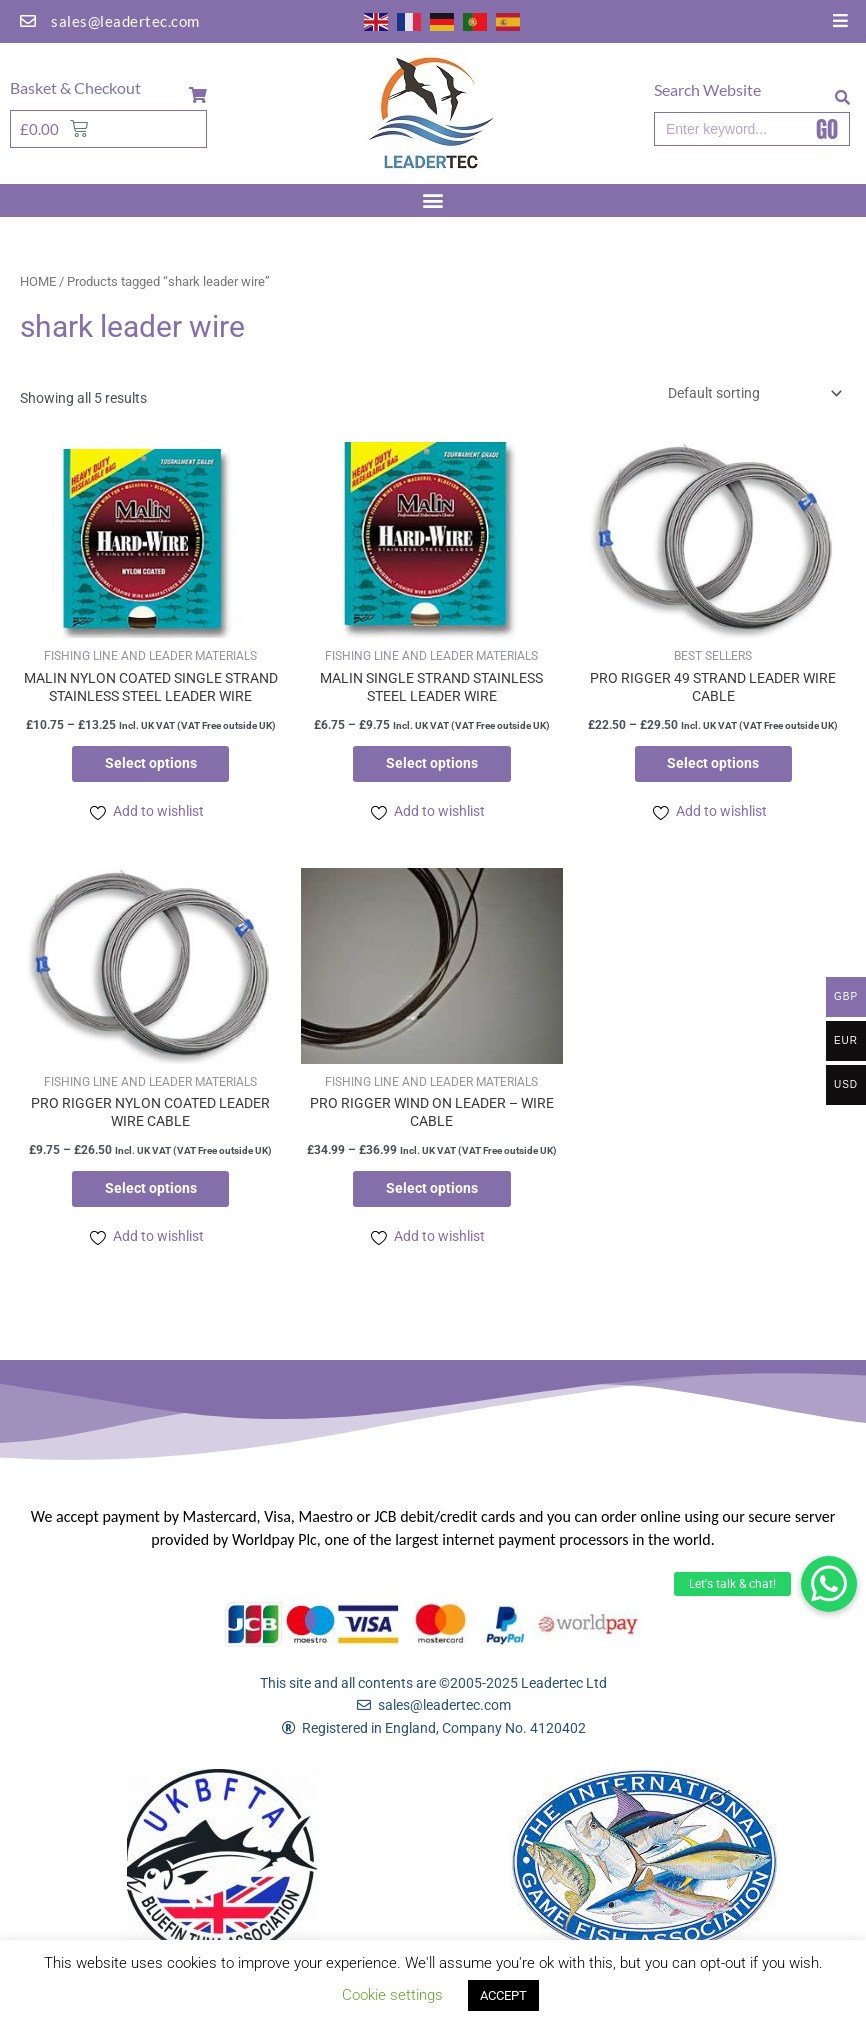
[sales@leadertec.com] (28, 21)
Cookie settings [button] (392, 1995)
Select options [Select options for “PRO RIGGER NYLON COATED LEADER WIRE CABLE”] (151, 1191)
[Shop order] (751, 393)
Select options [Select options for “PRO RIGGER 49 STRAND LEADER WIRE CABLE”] (713, 764)
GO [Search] (827, 129)
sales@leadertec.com (125, 21)
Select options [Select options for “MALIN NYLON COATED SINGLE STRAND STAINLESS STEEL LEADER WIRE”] (151, 764)
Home (38, 281)
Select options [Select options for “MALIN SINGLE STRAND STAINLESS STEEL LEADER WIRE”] (432, 764)
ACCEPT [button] (503, 1995)
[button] (829, 1584)
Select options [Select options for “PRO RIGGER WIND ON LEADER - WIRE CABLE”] (432, 1191)
